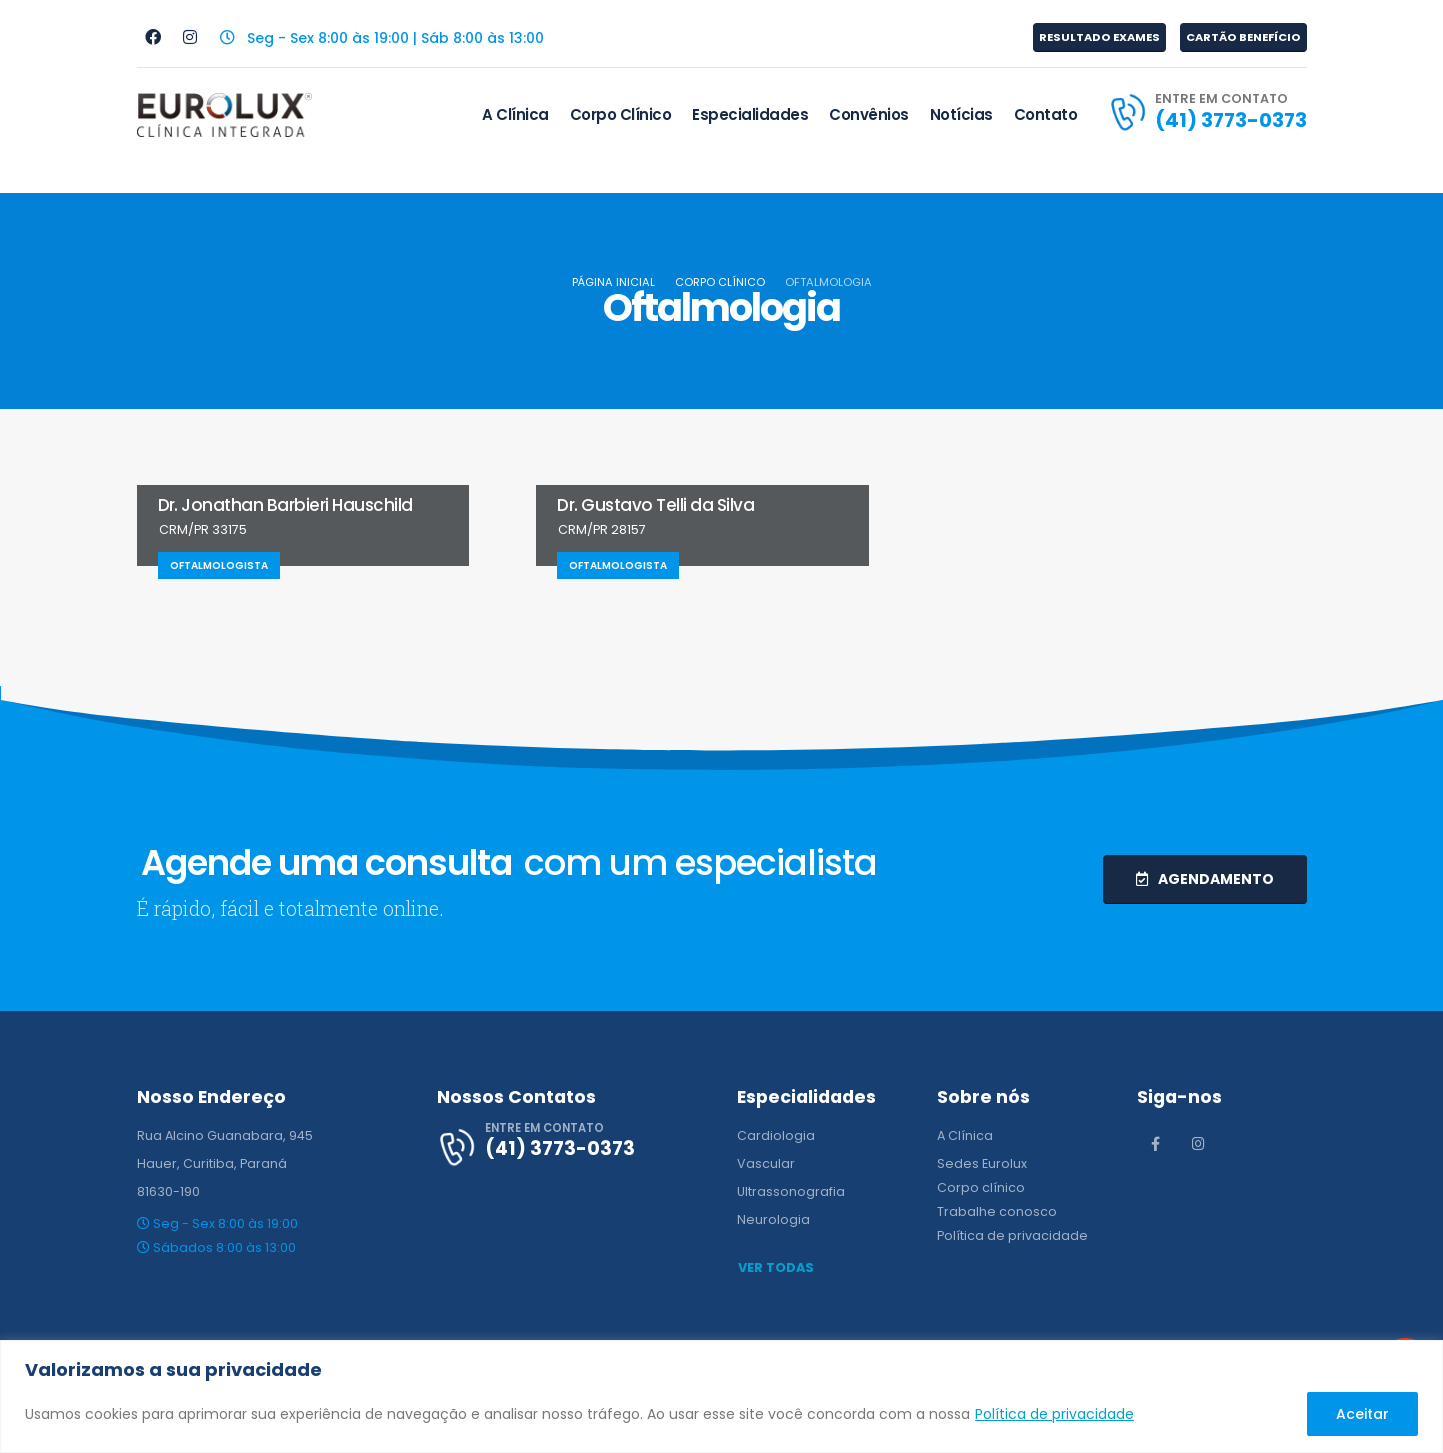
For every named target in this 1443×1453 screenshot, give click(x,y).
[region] (721, 1396)
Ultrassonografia (791, 1191)
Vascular (766, 1163)
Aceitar (1362, 1414)
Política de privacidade (1054, 1414)
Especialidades (750, 114)
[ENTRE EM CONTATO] (1207, 112)
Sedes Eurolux (982, 1163)
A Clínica (515, 114)
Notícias (961, 114)
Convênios (869, 114)
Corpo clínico (981, 1187)
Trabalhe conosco (997, 1211)
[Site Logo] (224, 115)
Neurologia (773, 1219)
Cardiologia (776, 1135)
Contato (1046, 114)
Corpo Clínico (621, 114)
